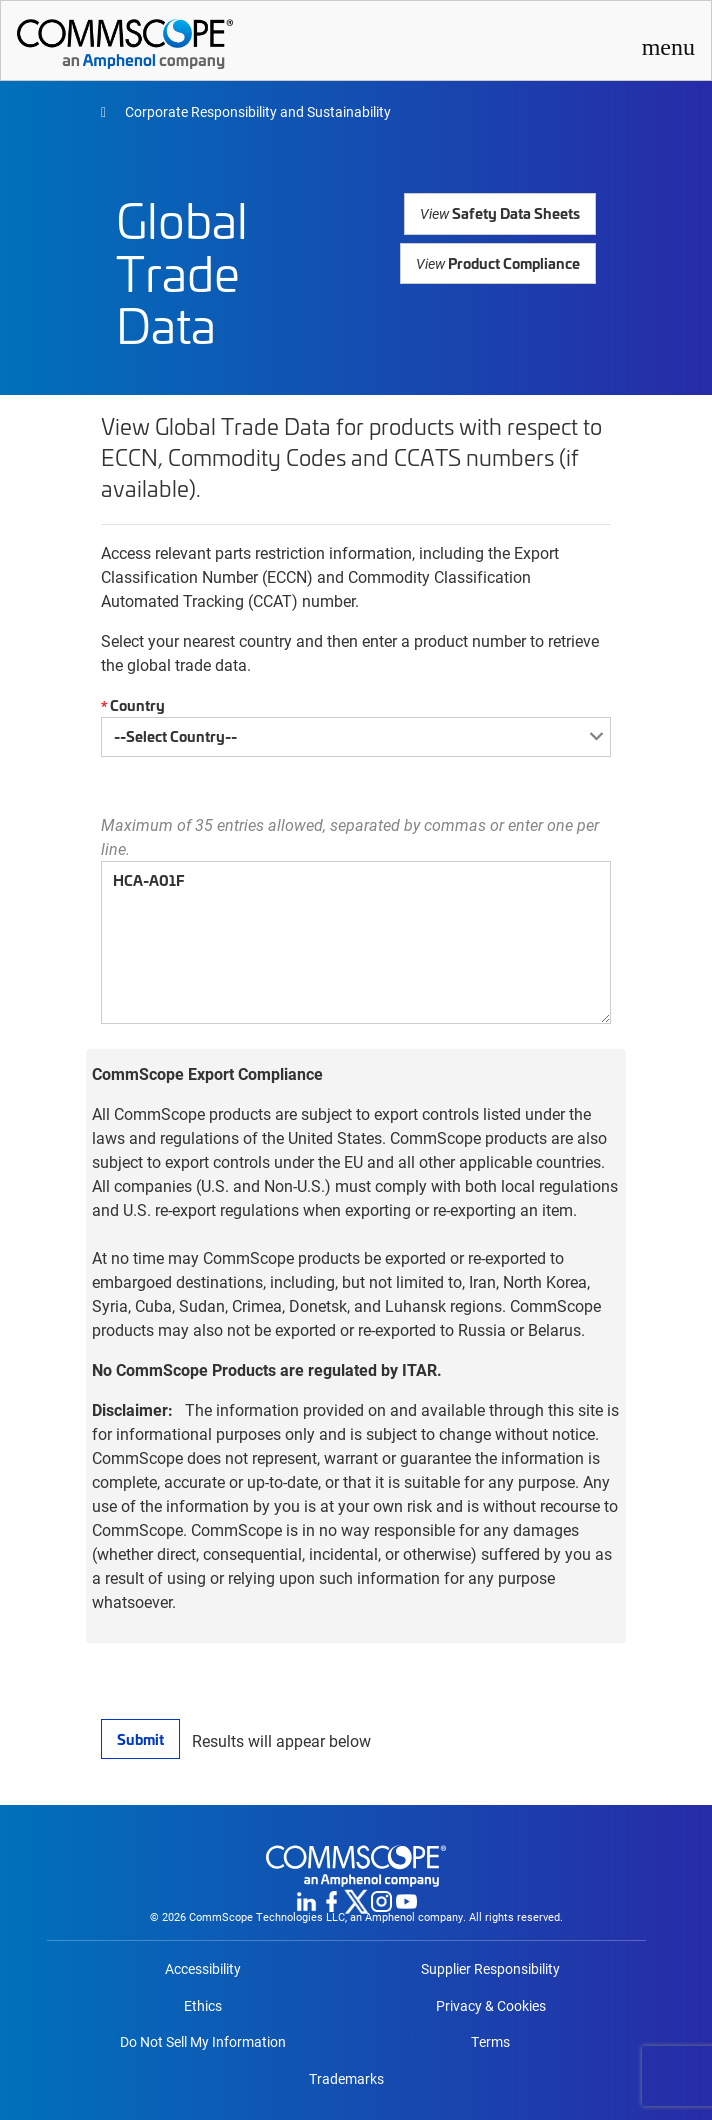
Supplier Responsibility (490, 1969)
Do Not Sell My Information (203, 2042)
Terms (490, 2042)
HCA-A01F (356, 942)
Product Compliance (499, 261)
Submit (140, 1738)
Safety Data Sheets (502, 212)
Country (130, 705)
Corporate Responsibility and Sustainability (256, 111)
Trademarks (346, 2079)
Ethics (203, 2006)
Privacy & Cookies (491, 2006)
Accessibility (203, 1969)
